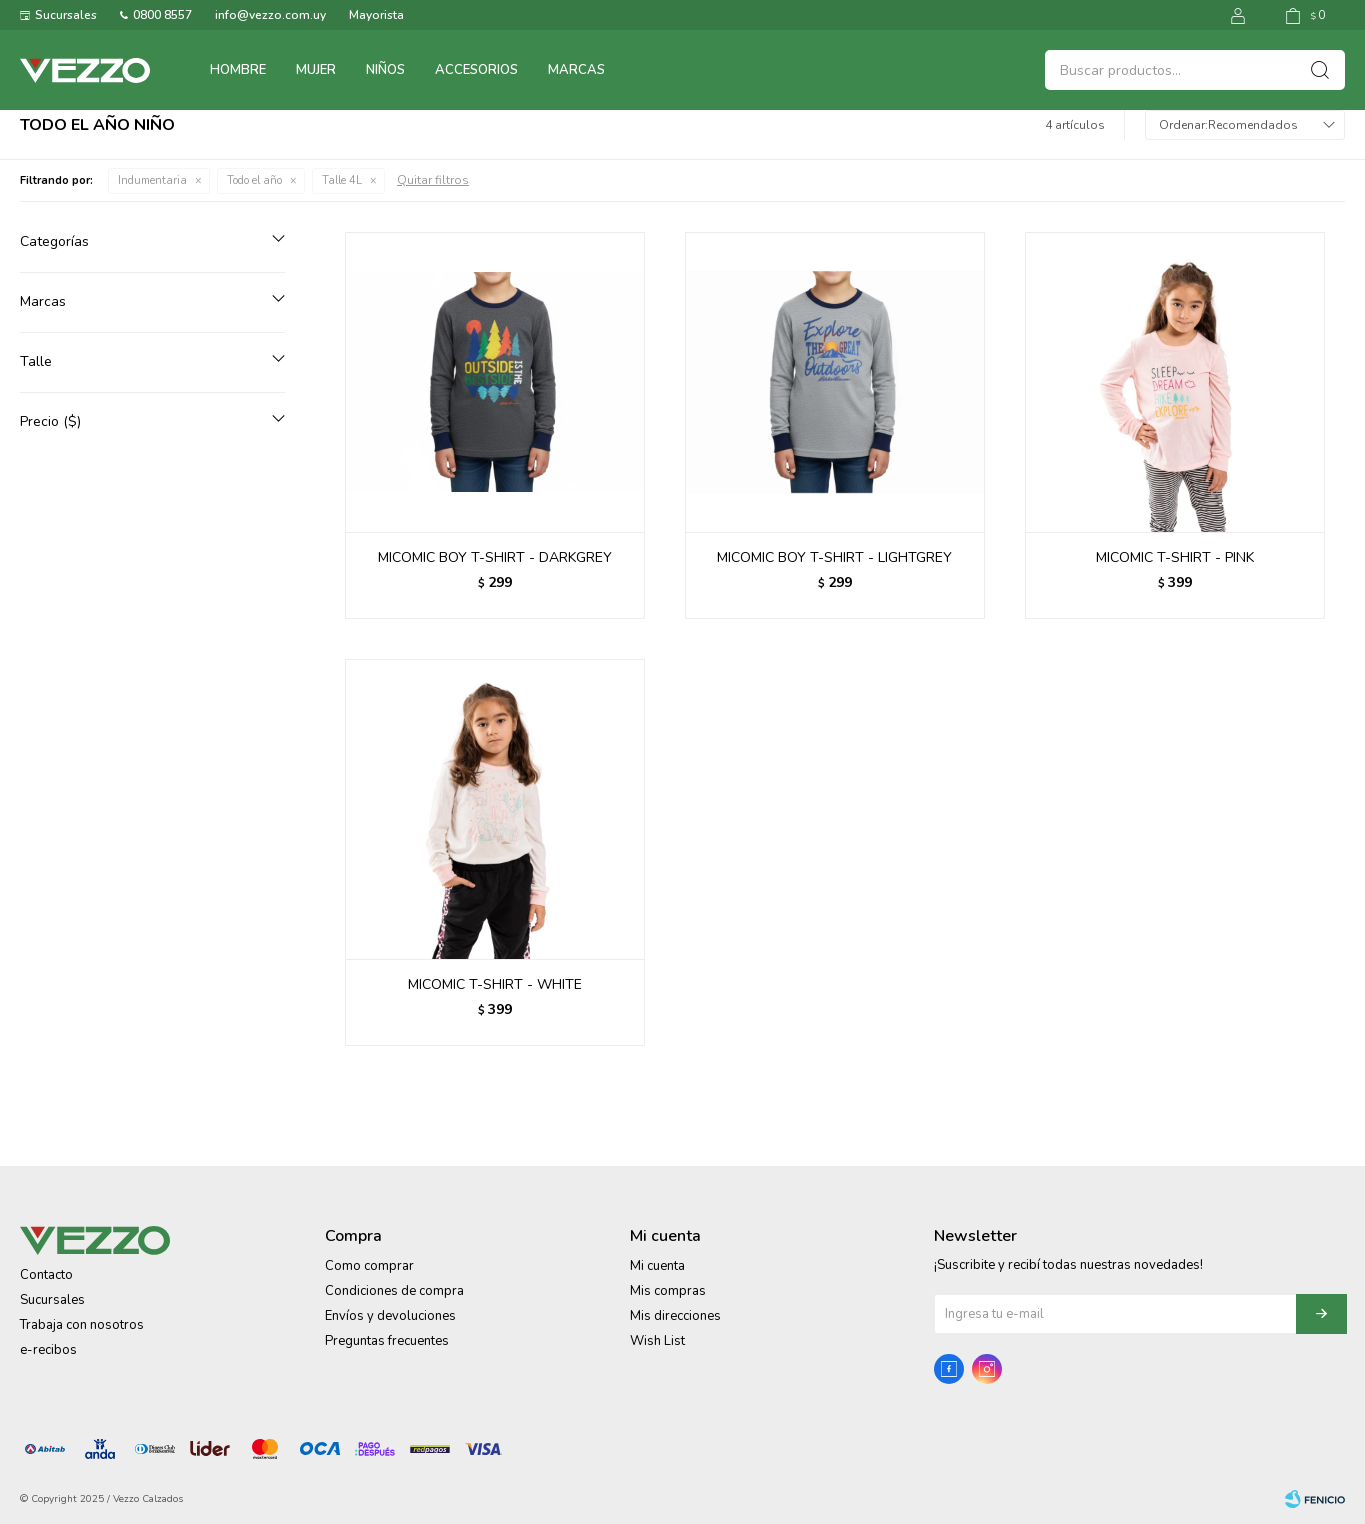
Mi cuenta (657, 1266)
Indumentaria (152, 180)
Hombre (238, 70)
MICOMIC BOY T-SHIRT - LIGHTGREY (834, 557)
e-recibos (48, 1350)
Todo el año (254, 180)
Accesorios (476, 70)
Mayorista (376, 15)
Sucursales (66, 15)
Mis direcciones (675, 1316)
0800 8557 (162, 15)
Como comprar (369, 1266)
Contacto (46, 1275)
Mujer (316, 70)
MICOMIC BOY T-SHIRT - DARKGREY (495, 557)
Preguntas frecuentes (387, 1341)
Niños (385, 70)
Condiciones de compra (394, 1291)
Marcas (576, 70)
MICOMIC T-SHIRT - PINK (1175, 557)
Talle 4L (342, 180)
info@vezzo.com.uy (270, 15)
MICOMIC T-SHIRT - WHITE (495, 984)
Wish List (657, 1341)
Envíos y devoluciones (390, 1316)
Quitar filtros (433, 180)
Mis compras (668, 1291)
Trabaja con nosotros (82, 1325)
